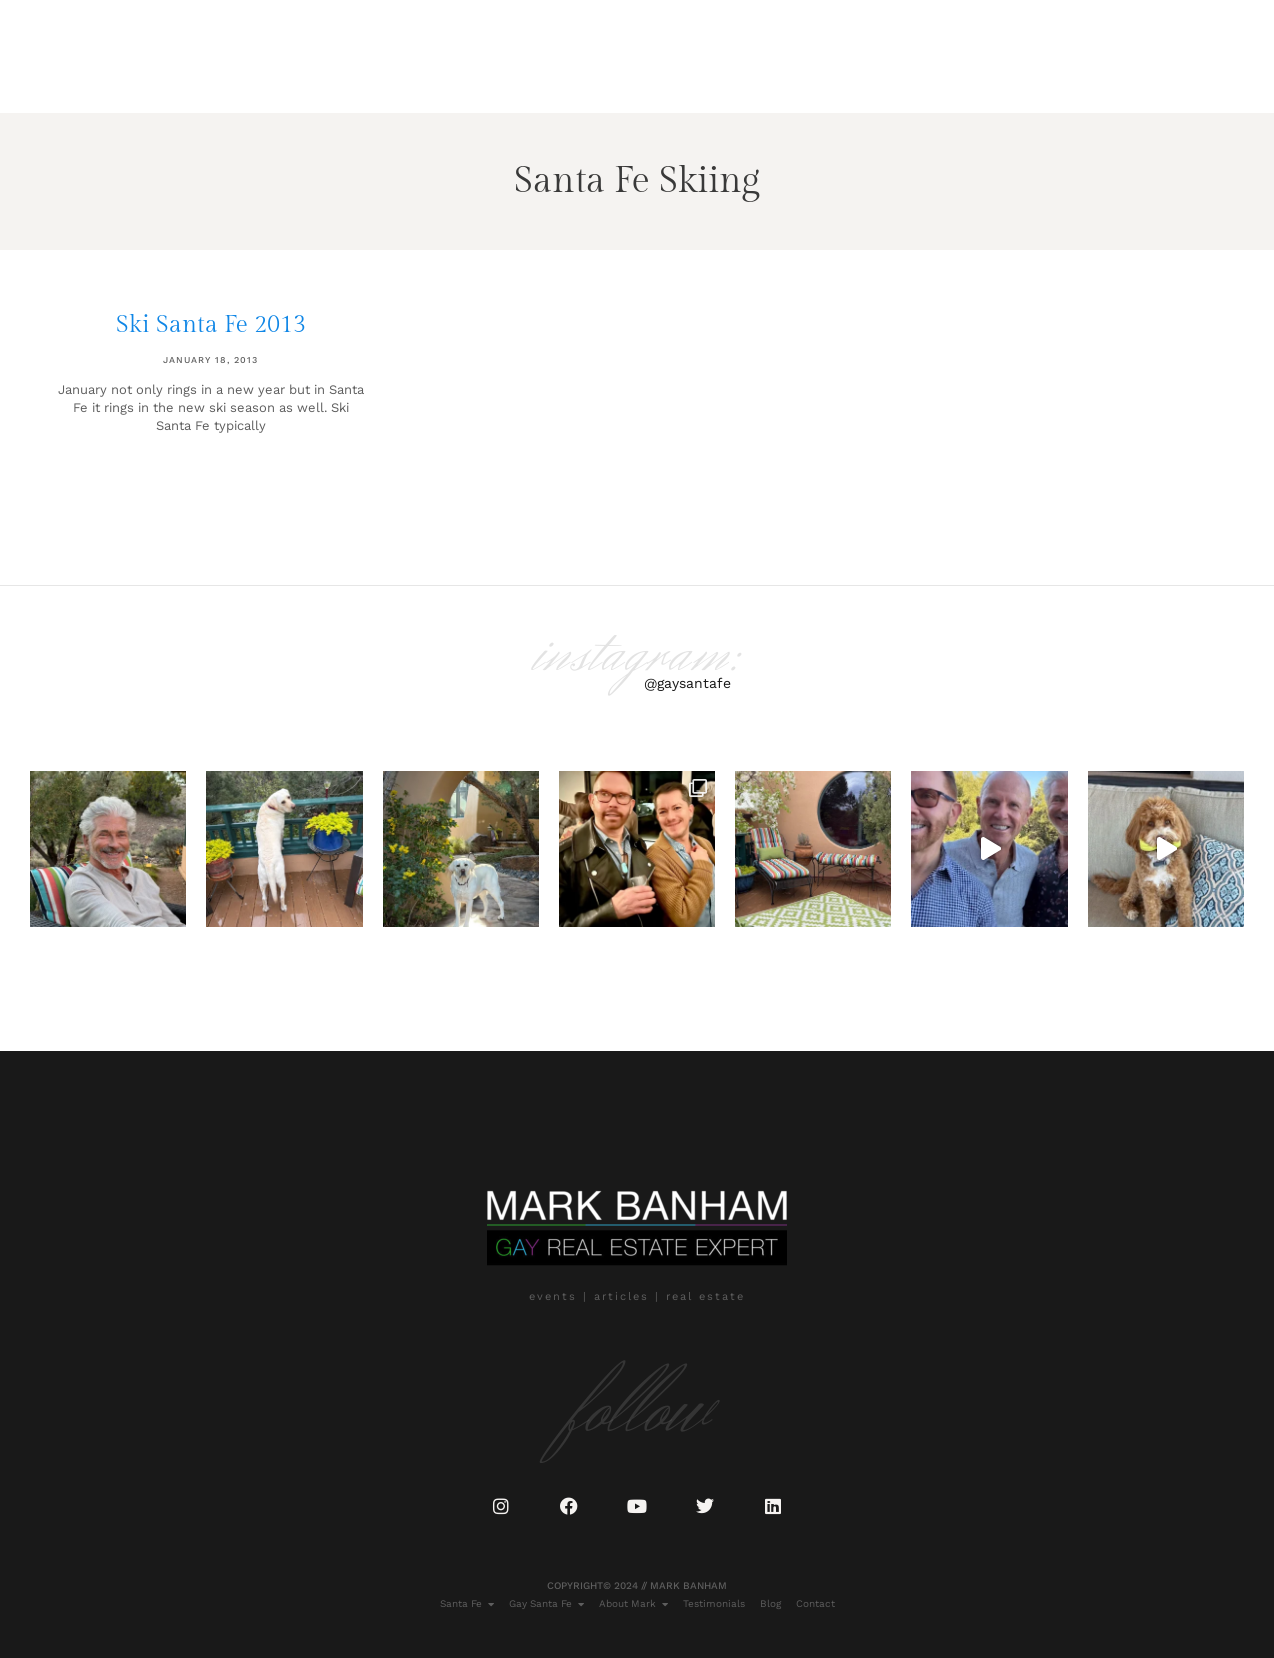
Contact (509, 74)
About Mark (258, 74)
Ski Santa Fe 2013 (211, 325)
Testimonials (363, 74)
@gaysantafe (687, 683)
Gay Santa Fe (154, 74)
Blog (445, 74)
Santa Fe (60, 74)
